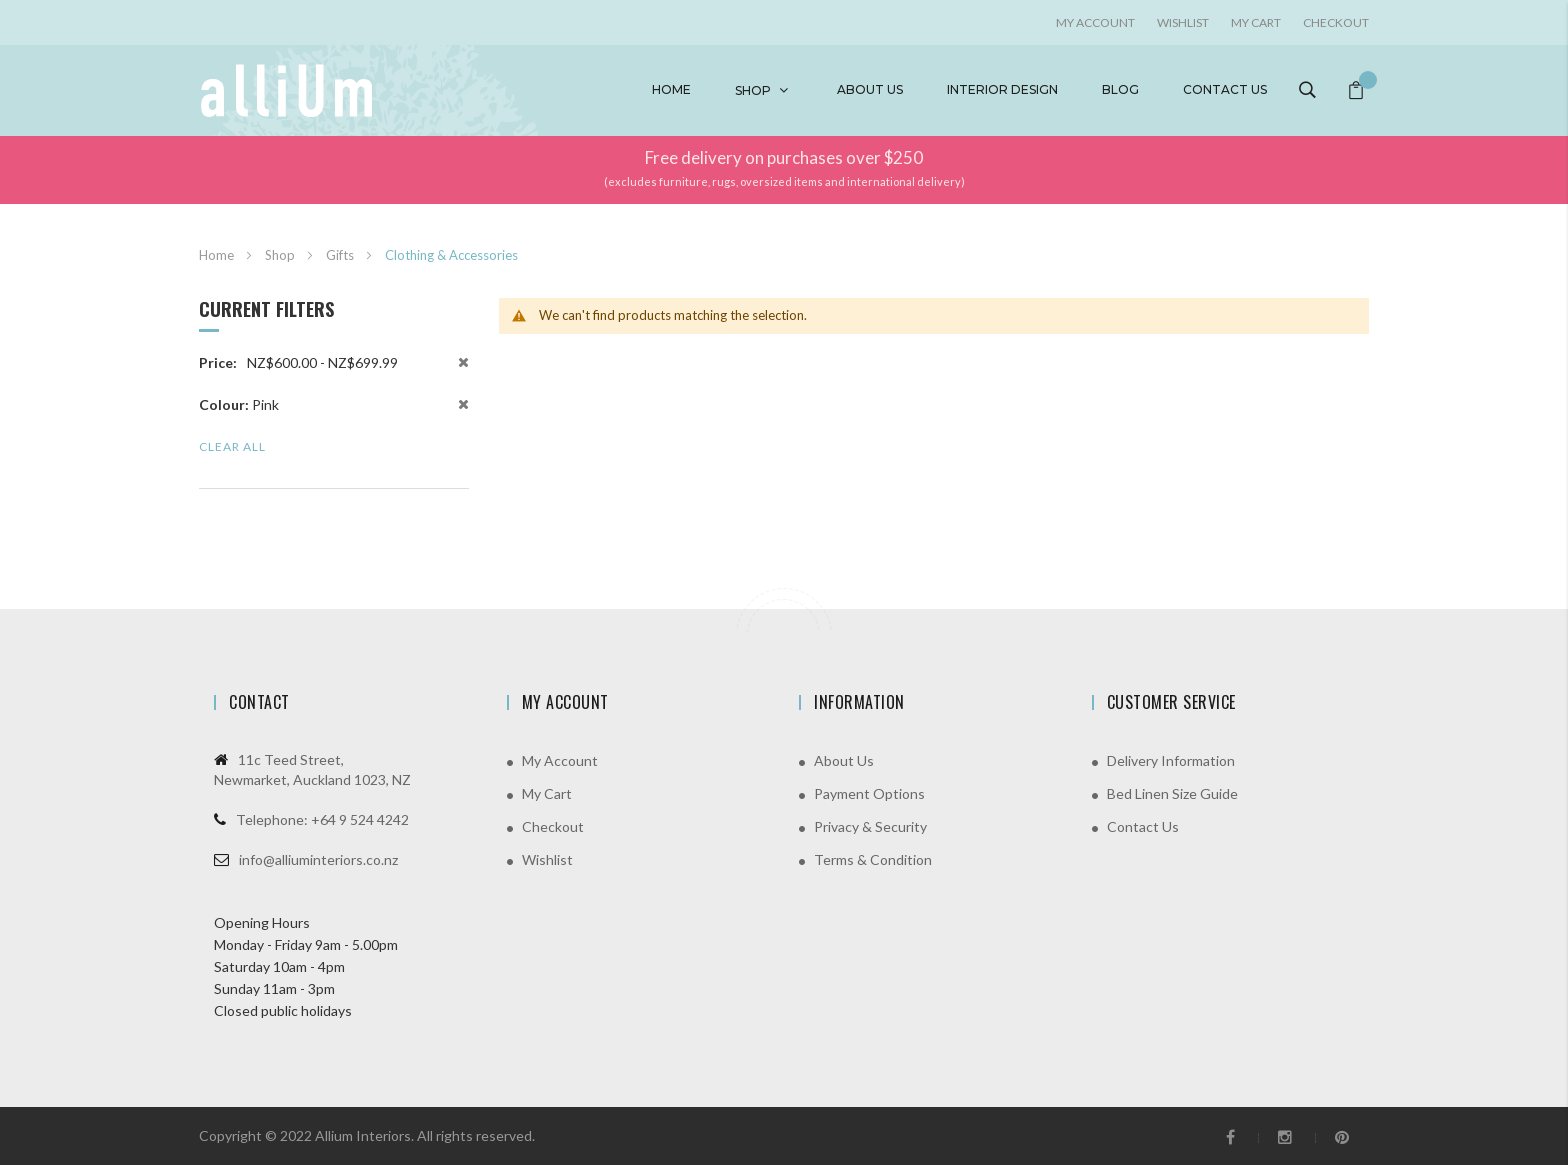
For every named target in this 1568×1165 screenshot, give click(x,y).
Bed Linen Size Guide (1172, 793)
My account (1095, 22)
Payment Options (869, 793)
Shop (753, 90)
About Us (844, 760)
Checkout (1336, 22)
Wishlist (1183, 22)
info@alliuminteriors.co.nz (318, 859)
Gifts (341, 255)
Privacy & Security (870, 826)
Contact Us (1143, 826)
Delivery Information (1171, 760)
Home (671, 89)
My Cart (1256, 22)
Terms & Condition (873, 859)
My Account (560, 760)
